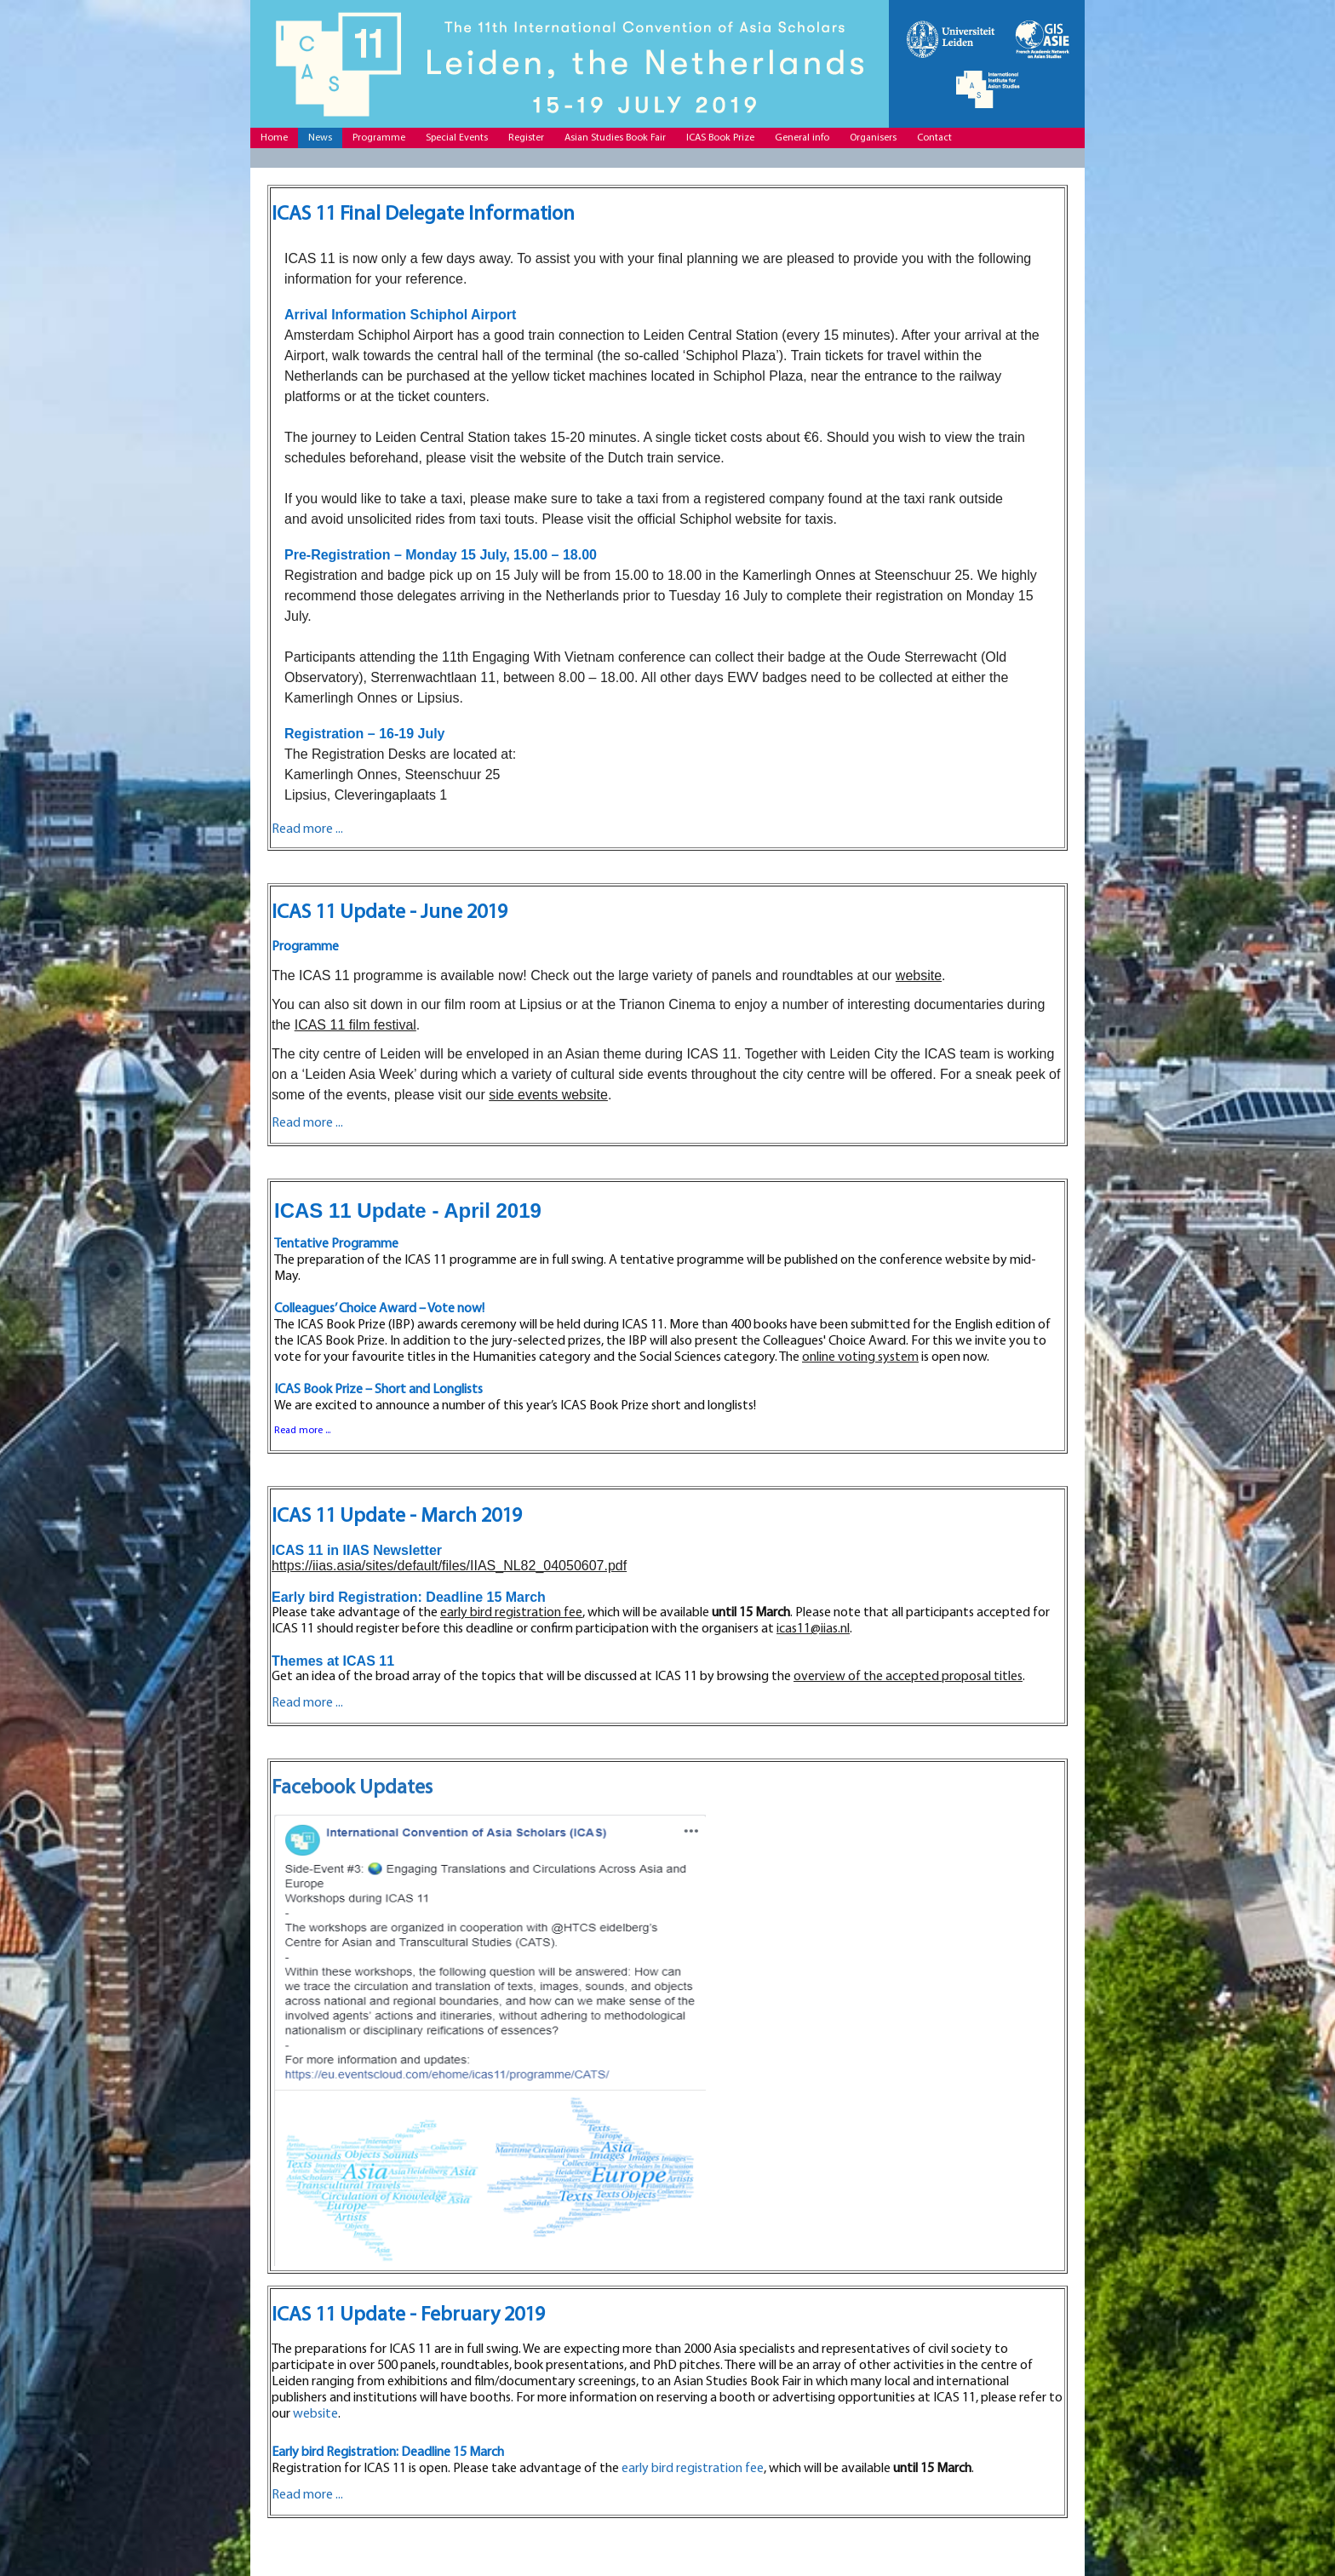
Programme (378, 138)
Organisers (873, 138)
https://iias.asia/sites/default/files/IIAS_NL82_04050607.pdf (449, 1565)
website (919, 975)
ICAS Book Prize (720, 138)
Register (526, 138)
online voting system (860, 1357)
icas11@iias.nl (813, 1629)
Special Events (457, 138)
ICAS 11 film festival (355, 1025)
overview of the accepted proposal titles (908, 1677)
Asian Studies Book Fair (615, 138)
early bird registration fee (511, 1613)
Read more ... (307, 1123)
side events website (548, 1094)
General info (802, 138)
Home (274, 138)
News (320, 138)
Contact (934, 138)
